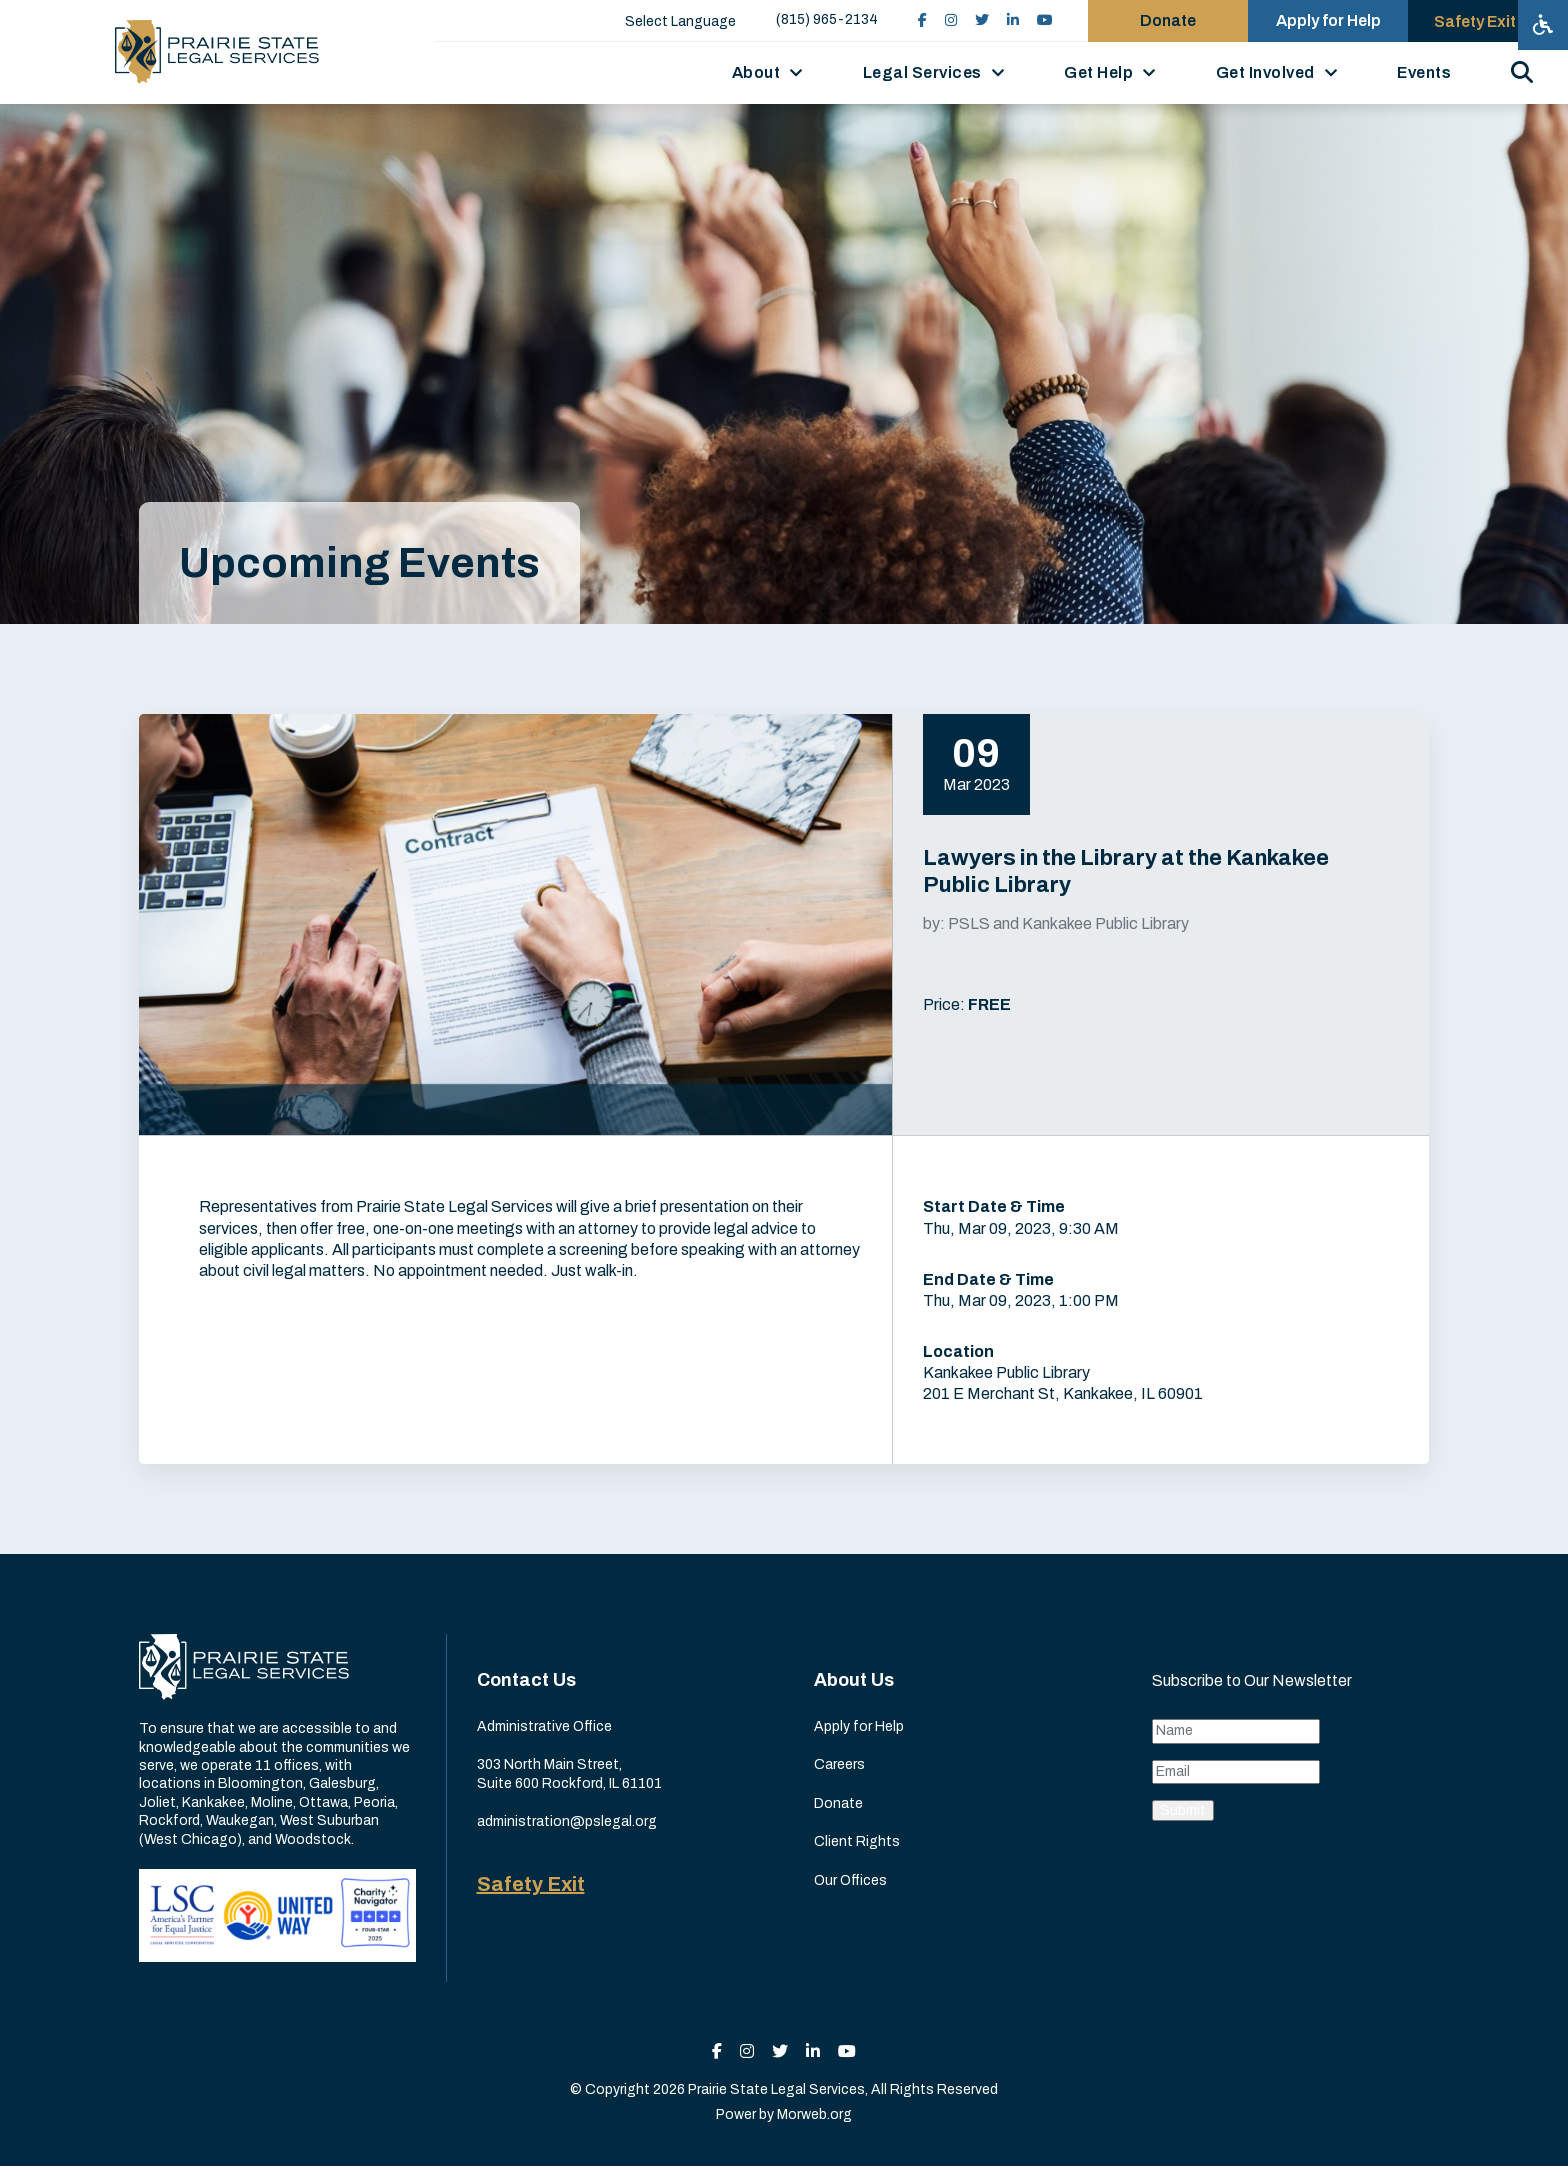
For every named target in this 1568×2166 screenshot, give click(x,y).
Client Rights (857, 1841)
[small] (922, 20)
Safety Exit (531, 1884)
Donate (838, 1803)
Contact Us (526, 1680)
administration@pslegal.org (567, 1821)
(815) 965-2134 (827, 19)
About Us (854, 1680)
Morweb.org (814, 2114)
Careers (839, 1764)
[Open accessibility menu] (1543, 25)
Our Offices (850, 1880)
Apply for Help (859, 1726)
